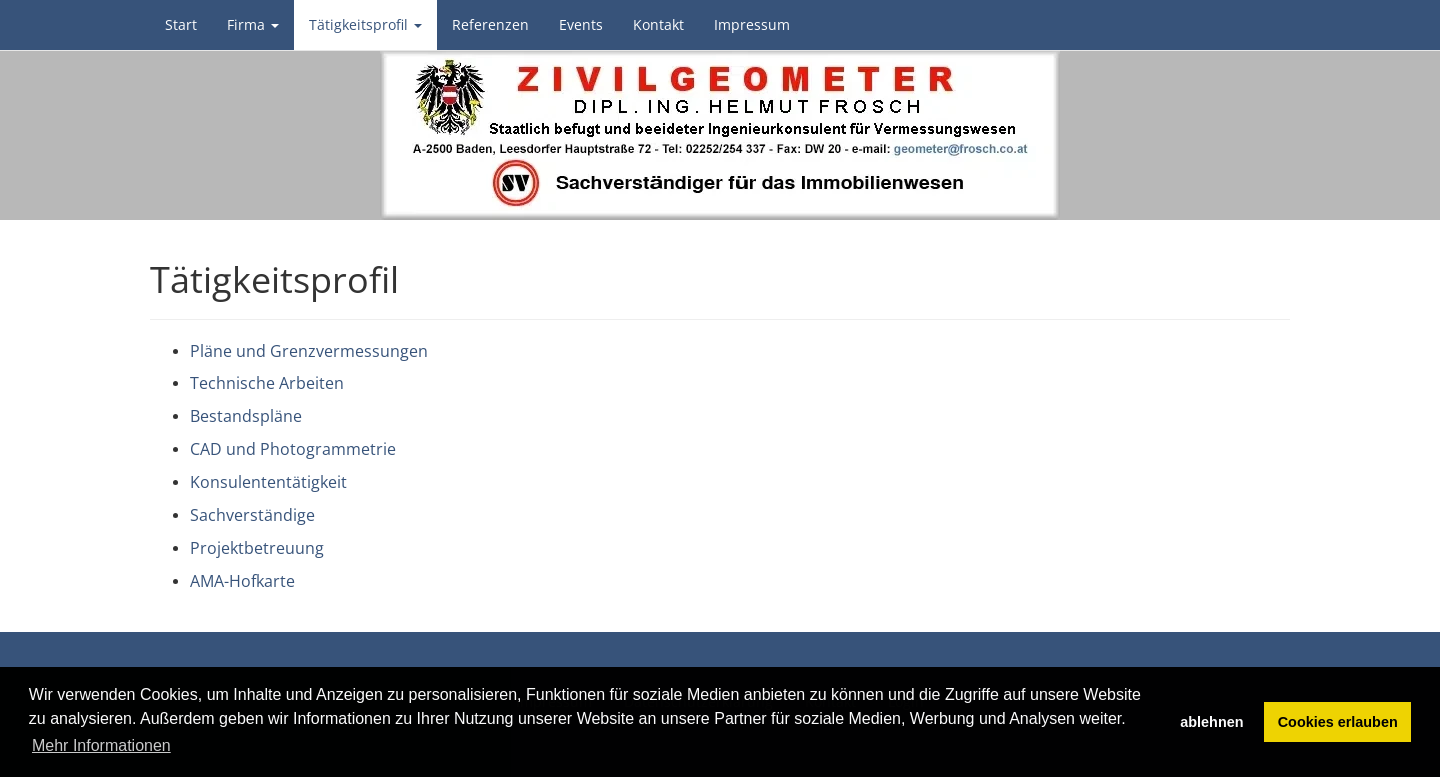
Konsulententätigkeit (268, 482)
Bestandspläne (246, 416)
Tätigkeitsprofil (365, 24)
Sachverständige (252, 515)
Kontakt (658, 24)
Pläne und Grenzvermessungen (309, 351)
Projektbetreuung (257, 548)
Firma (253, 24)
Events (581, 24)
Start (181, 24)
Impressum (752, 24)
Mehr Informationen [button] (101, 745)
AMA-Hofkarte (242, 581)
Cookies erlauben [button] (1338, 722)
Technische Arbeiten (267, 383)
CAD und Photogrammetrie (293, 449)
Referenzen (490, 24)
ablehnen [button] (1211, 722)
